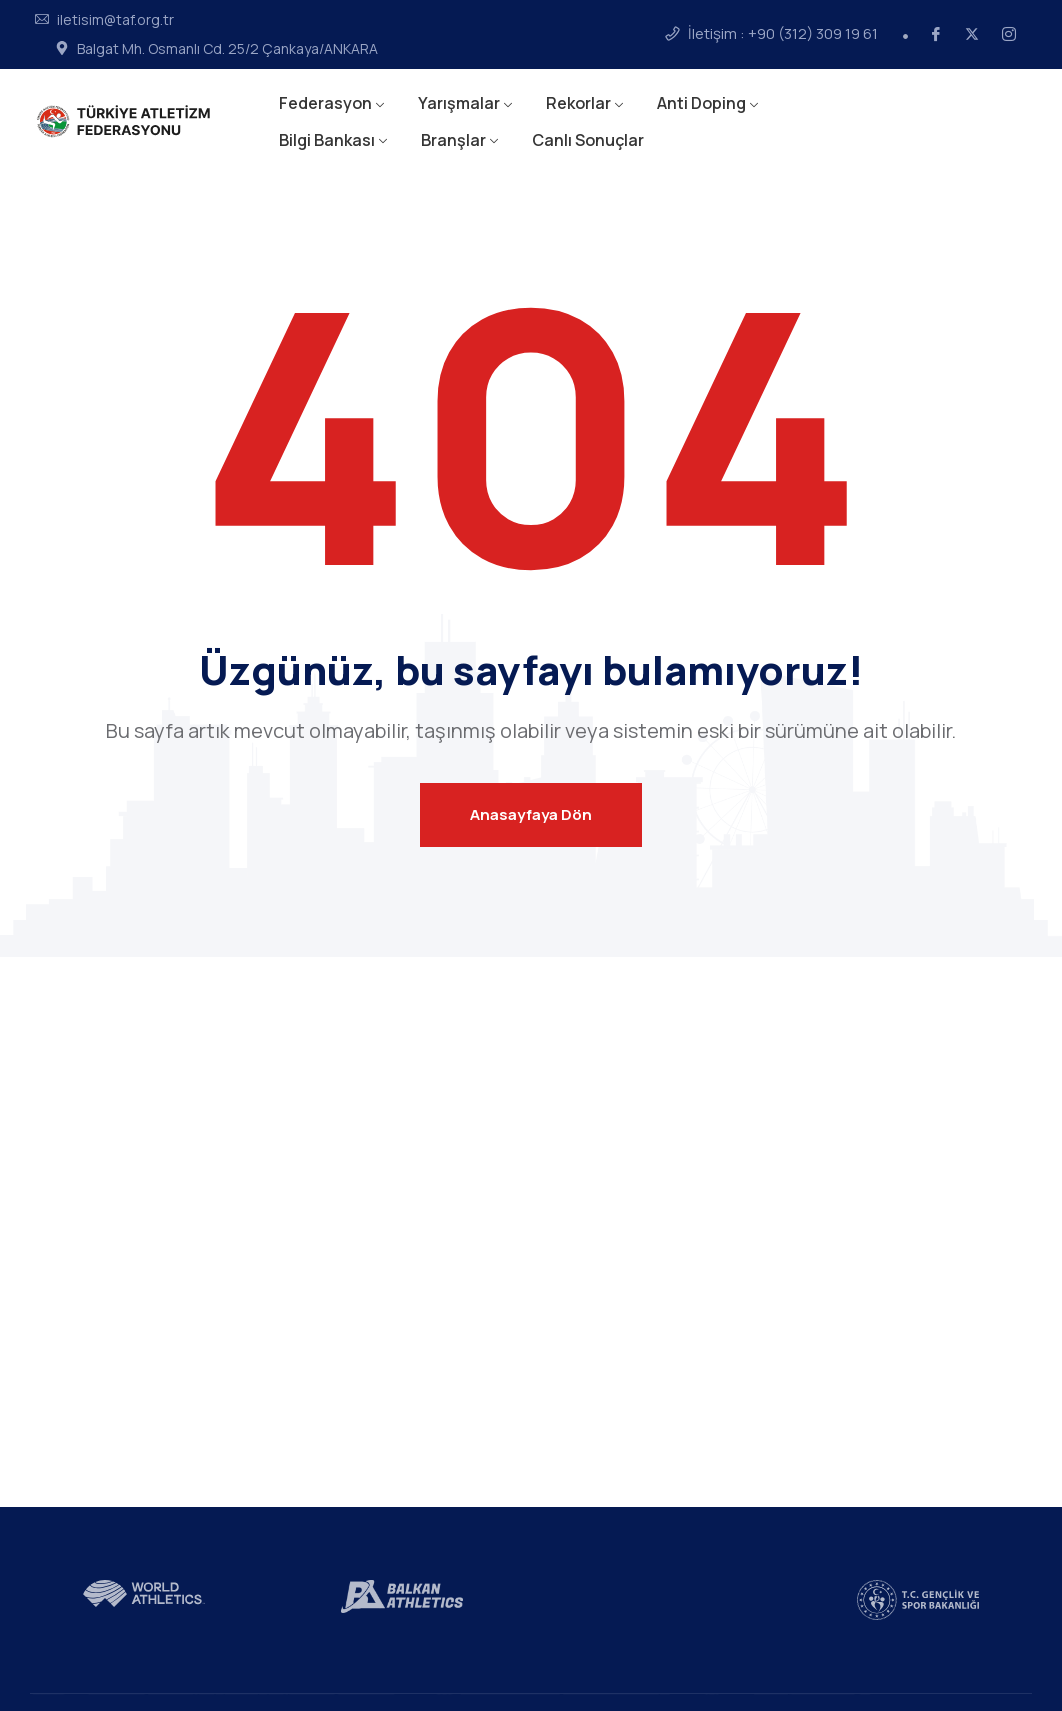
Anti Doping (701, 103)
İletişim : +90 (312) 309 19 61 (783, 34)
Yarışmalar (459, 103)
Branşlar (453, 140)
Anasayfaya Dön (531, 814)
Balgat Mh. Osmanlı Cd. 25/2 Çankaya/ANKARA (227, 49)
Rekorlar (578, 103)
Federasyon (325, 103)
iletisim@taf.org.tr (115, 20)
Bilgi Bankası (327, 140)
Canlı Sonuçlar (588, 140)
